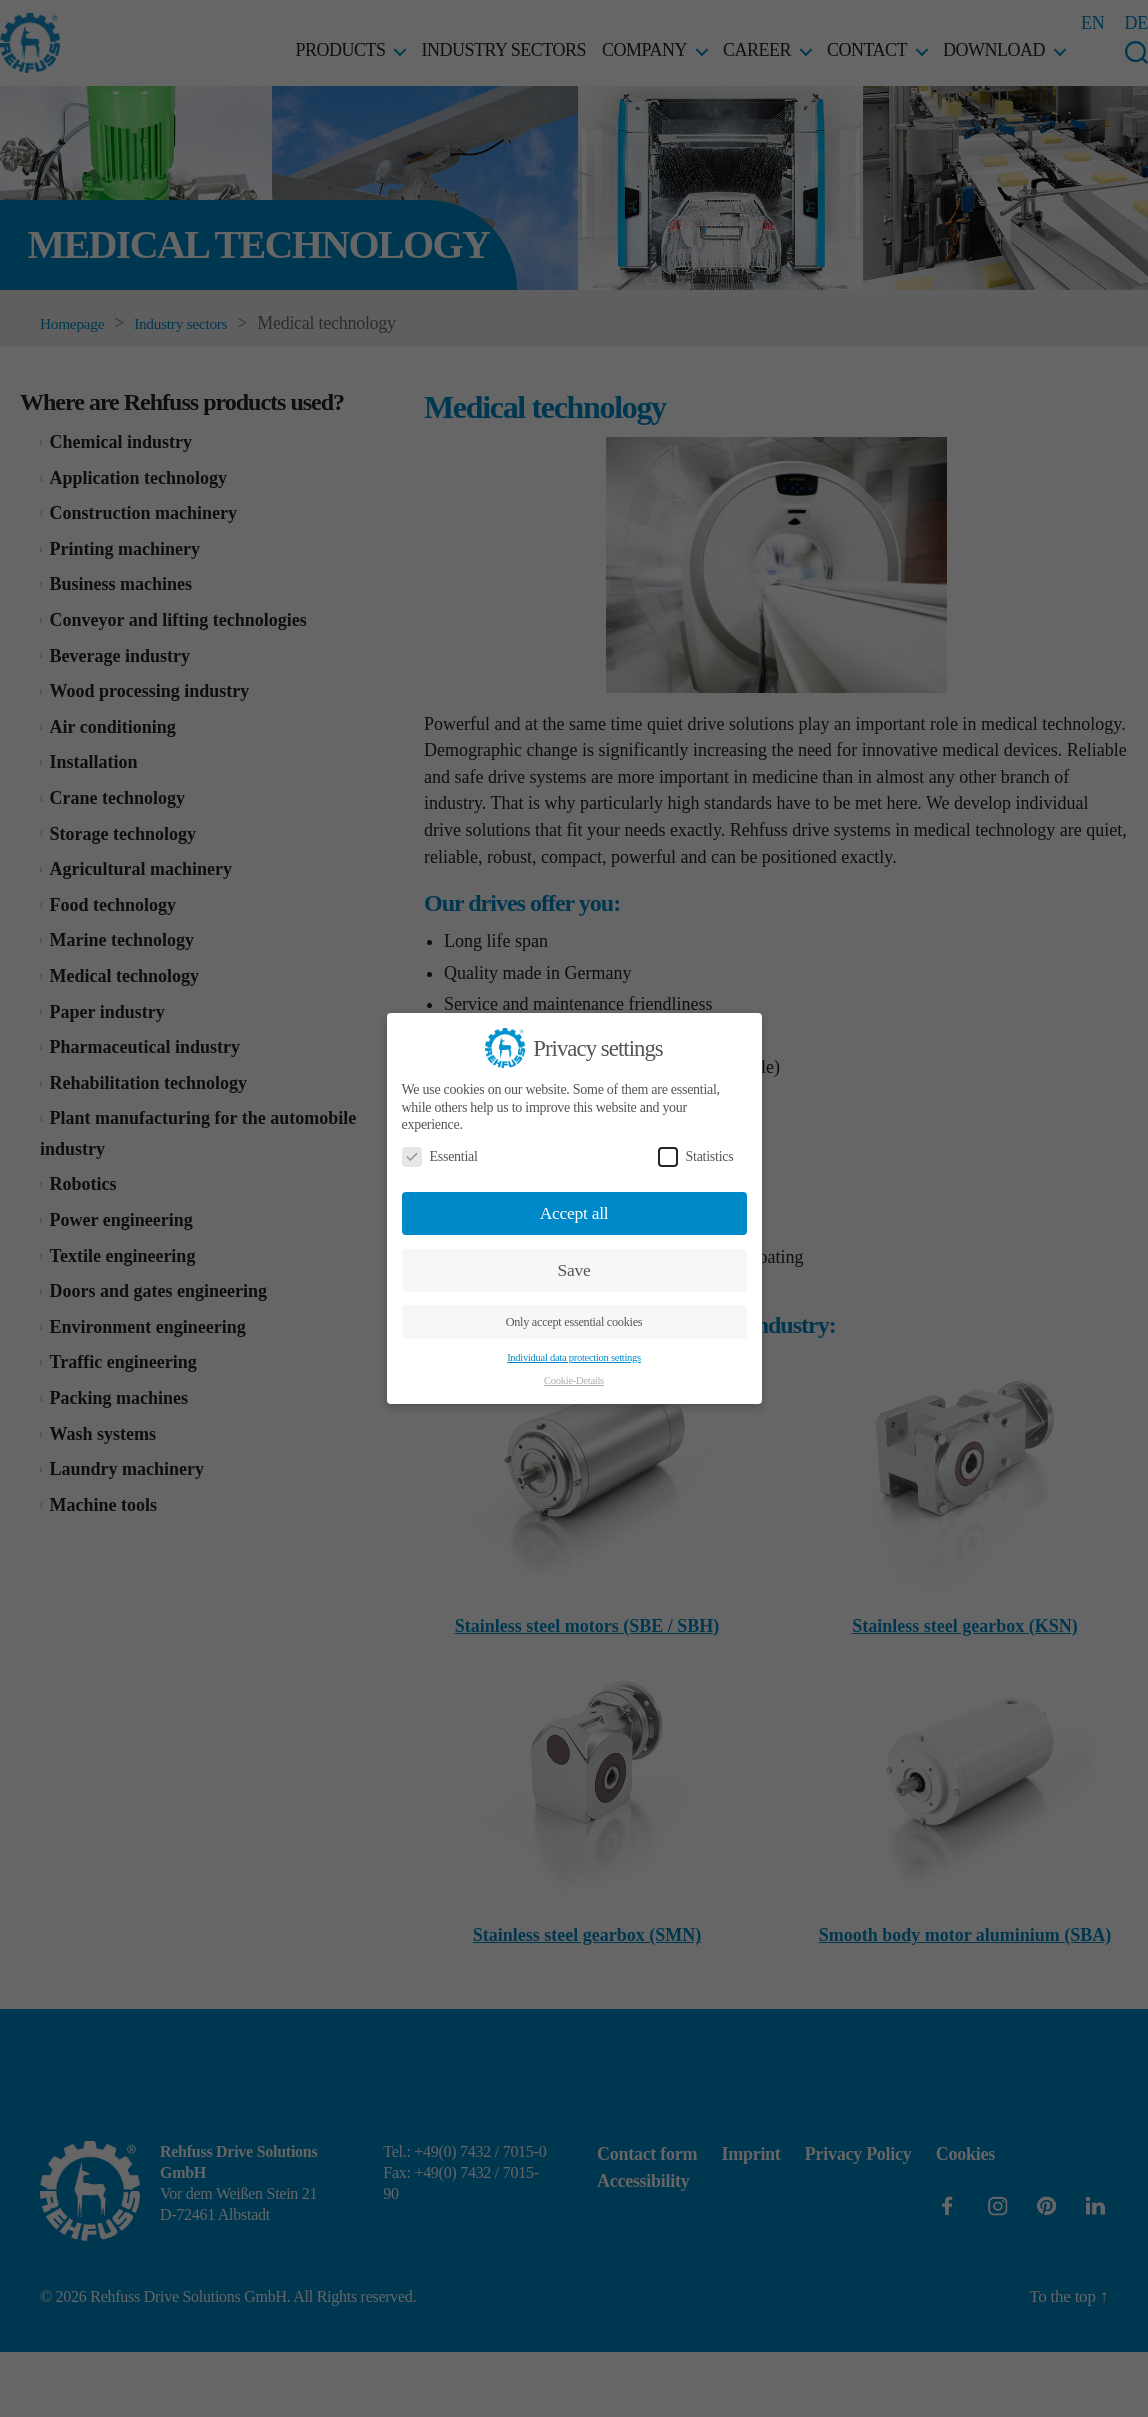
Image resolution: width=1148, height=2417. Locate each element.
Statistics (696, 1156)
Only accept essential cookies (574, 1322)
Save (574, 1270)
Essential (440, 1156)
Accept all (574, 1213)
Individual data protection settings (574, 1357)
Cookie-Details (574, 1380)
